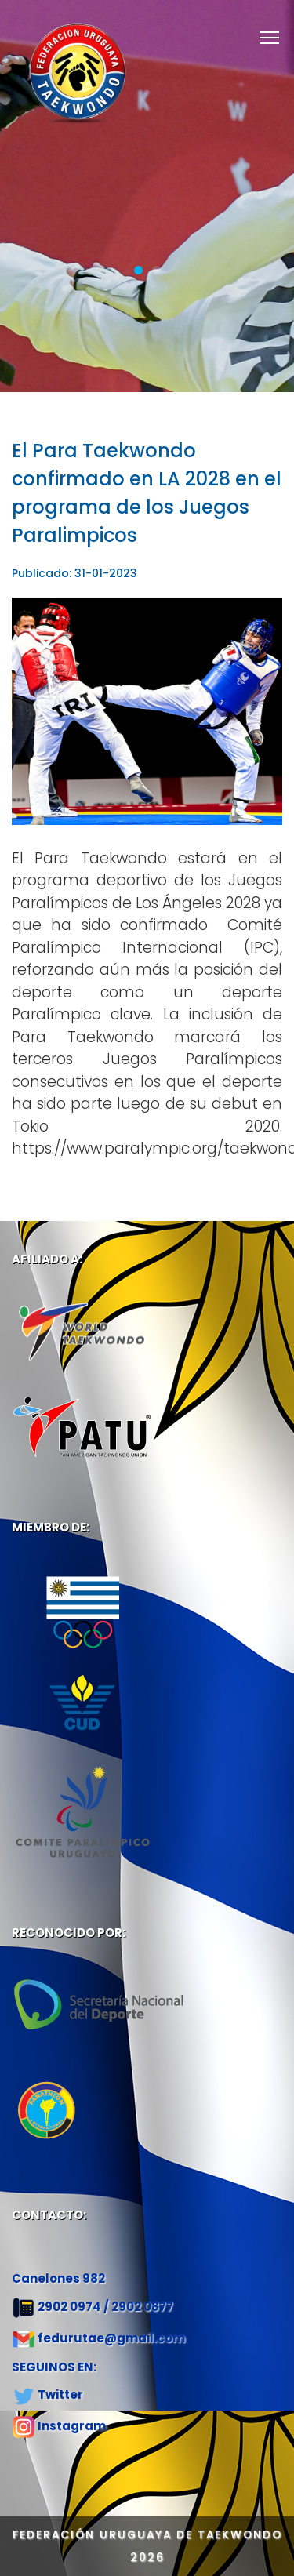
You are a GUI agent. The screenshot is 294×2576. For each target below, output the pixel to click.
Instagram (72, 2426)
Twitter (60, 2394)
